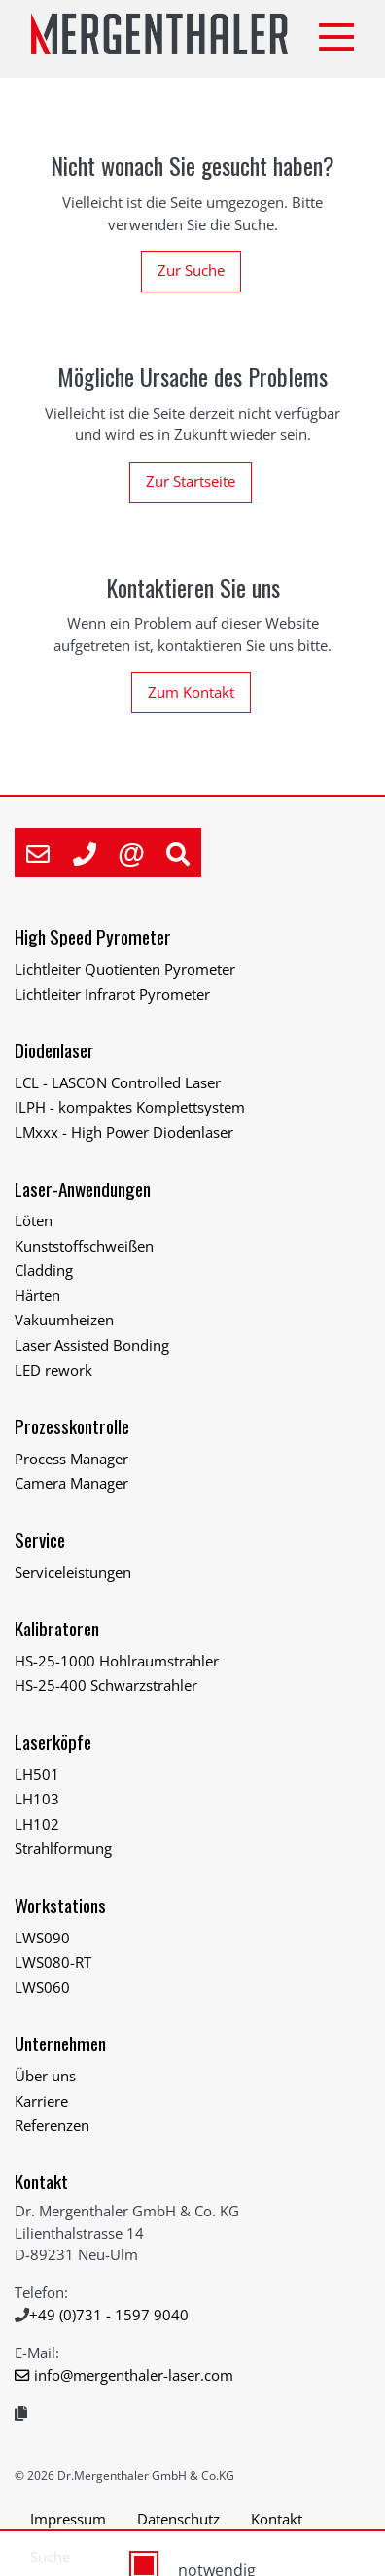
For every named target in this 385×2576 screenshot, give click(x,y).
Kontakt (41, 2181)
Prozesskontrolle (72, 1426)
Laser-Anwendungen (83, 1189)
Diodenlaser (54, 1050)
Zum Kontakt (191, 692)
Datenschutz (178, 2518)
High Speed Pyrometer (93, 936)
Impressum (68, 2518)
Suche (50, 2556)
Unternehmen (60, 2043)
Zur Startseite (190, 481)
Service (40, 1540)
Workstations (60, 1905)
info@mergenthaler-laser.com (133, 2375)
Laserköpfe (53, 1742)
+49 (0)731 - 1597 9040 (109, 2314)
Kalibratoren (57, 1628)
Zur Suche (191, 270)
